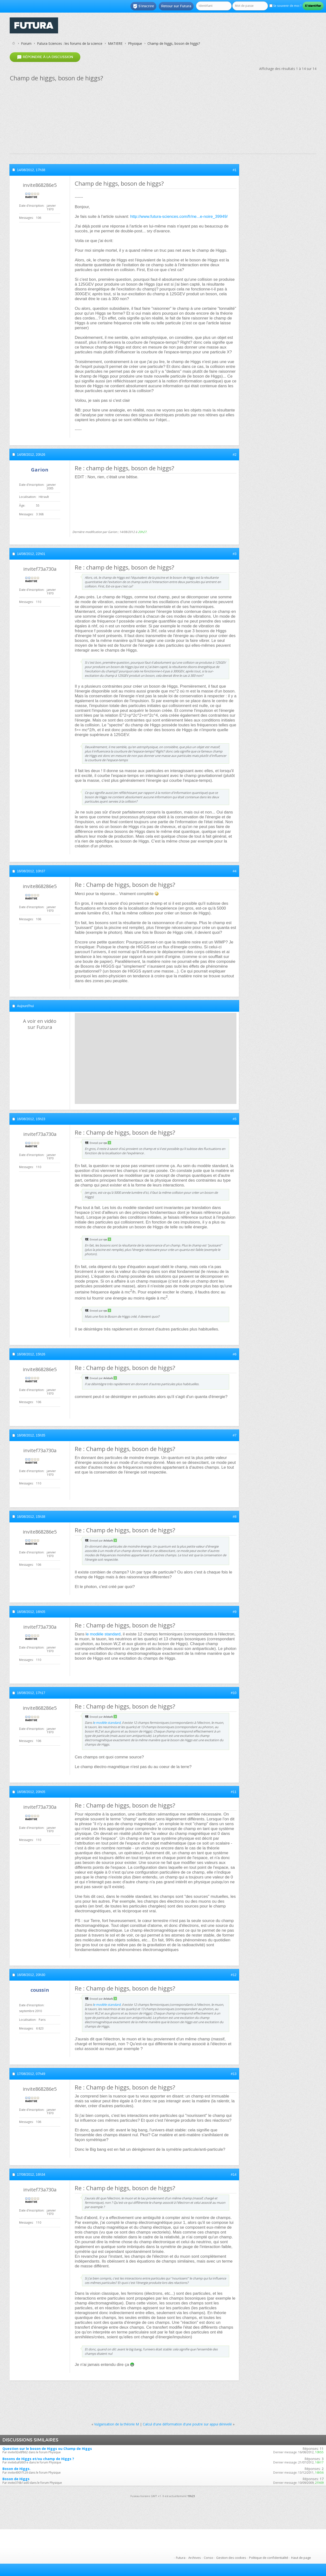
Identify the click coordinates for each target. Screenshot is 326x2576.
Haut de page (301, 2557)
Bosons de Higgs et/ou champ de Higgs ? (38, 2458)
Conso (208, 2557)
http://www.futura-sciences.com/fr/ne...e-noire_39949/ (179, 216)
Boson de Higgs (16, 2479)
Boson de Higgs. (16, 2468)
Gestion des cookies (231, 2557)
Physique (135, 43)
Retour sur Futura (176, 6)
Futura (180, 2557)
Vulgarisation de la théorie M (116, 2424)
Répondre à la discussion (45, 57)
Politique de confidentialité (268, 2557)
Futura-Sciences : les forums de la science (69, 43)
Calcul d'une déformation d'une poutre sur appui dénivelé (187, 2424)
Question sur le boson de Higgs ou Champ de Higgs (47, 2448)
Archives (194, 2557)
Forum (26, 43)
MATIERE (115, 43)
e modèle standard (103, 1634)
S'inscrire (143, 6)
